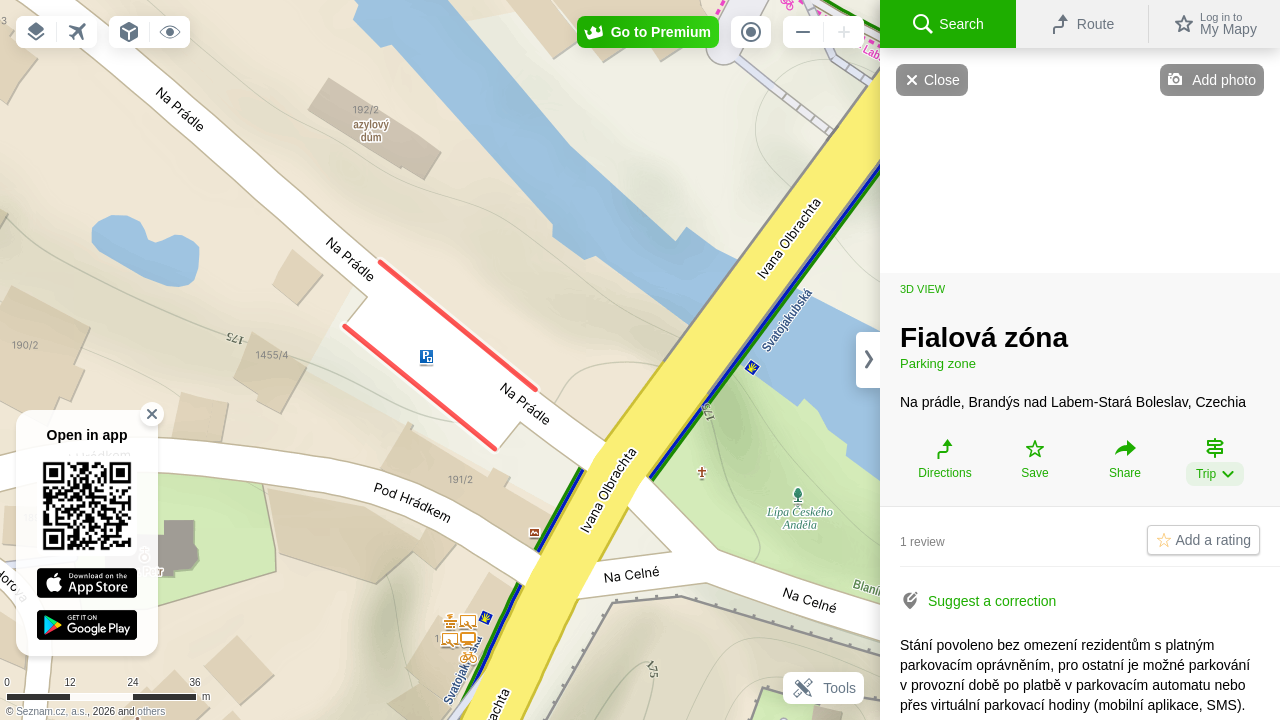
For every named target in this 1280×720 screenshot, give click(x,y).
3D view (922, 289)
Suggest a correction (992, 601)
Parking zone (938, 363)
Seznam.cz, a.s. (51, 711)
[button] (36, 32)
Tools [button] (823, 688)
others (151, 711)
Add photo (1224, 80)
